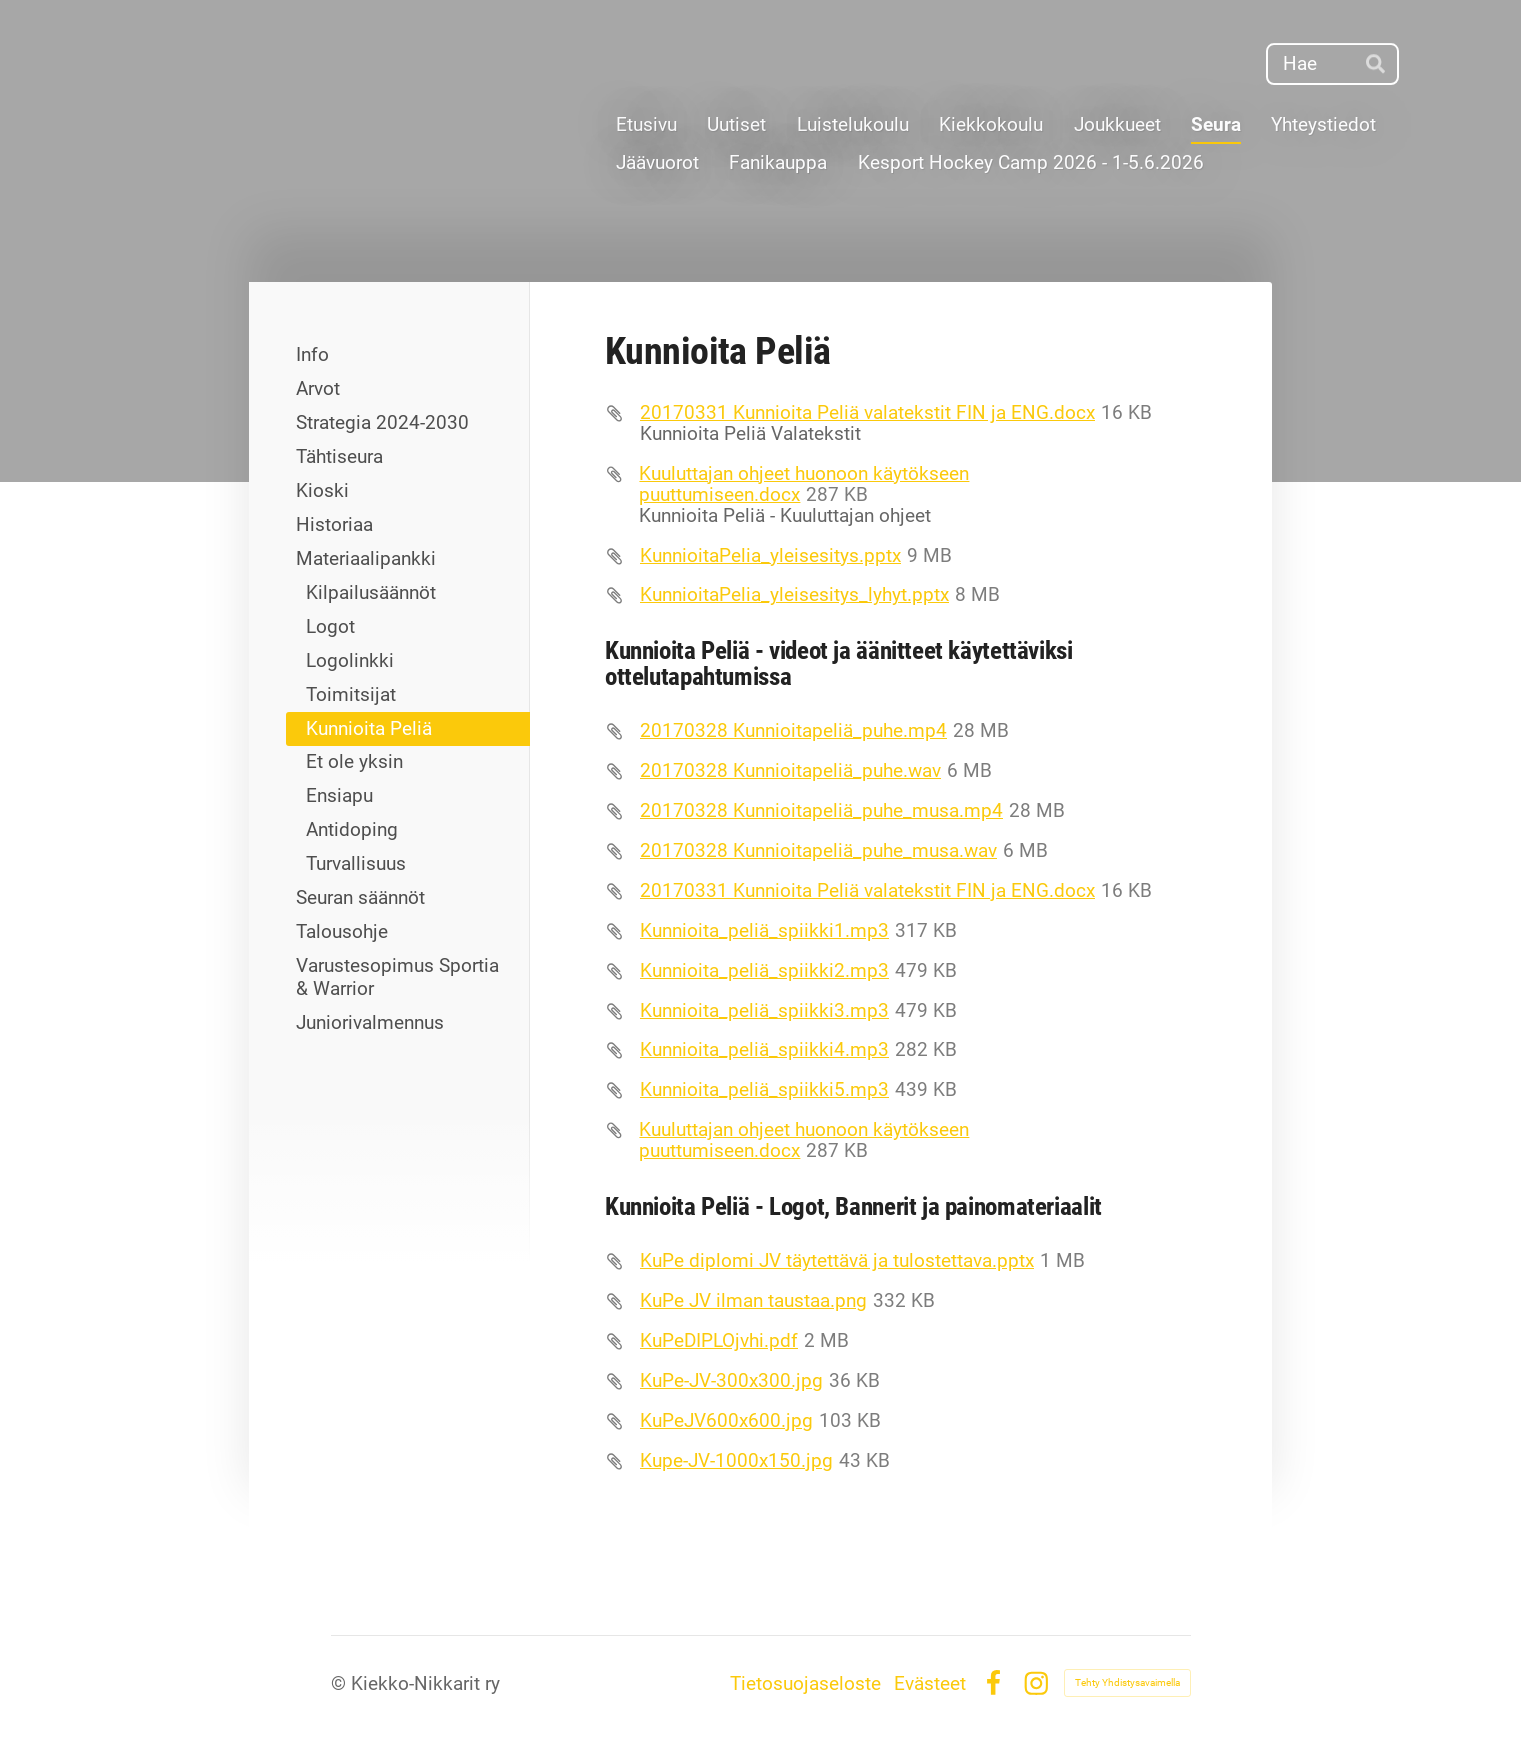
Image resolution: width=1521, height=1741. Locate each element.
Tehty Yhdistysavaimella (1127, 1682)
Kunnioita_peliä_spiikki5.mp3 (764, 1089)
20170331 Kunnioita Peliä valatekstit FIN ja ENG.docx (867, 412)
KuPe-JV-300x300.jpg (731, 1380)
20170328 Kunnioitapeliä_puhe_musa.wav (818, 850)
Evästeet (930, 1683)
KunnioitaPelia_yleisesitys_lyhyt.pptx (794, 594)
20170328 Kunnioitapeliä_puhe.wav (790, 770)
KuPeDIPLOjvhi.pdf (719, 1340)
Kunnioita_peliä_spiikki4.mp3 (764, 1049)
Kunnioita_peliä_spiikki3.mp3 (764, 1010)
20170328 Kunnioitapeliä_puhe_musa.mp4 (821, 810)
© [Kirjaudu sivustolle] (341, 1683)
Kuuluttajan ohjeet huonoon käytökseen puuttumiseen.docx (804, 484)
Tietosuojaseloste (805, 1683)
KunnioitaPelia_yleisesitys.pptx (770, 555)
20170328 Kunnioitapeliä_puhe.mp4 (793, 730)
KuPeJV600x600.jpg (726, 1420)
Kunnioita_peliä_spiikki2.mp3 (764, 970)
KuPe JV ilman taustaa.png (753, 1300)
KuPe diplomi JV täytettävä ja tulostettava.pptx (837, 1260)
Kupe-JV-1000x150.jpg (736, 1460)
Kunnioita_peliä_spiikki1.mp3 (764, 930)
